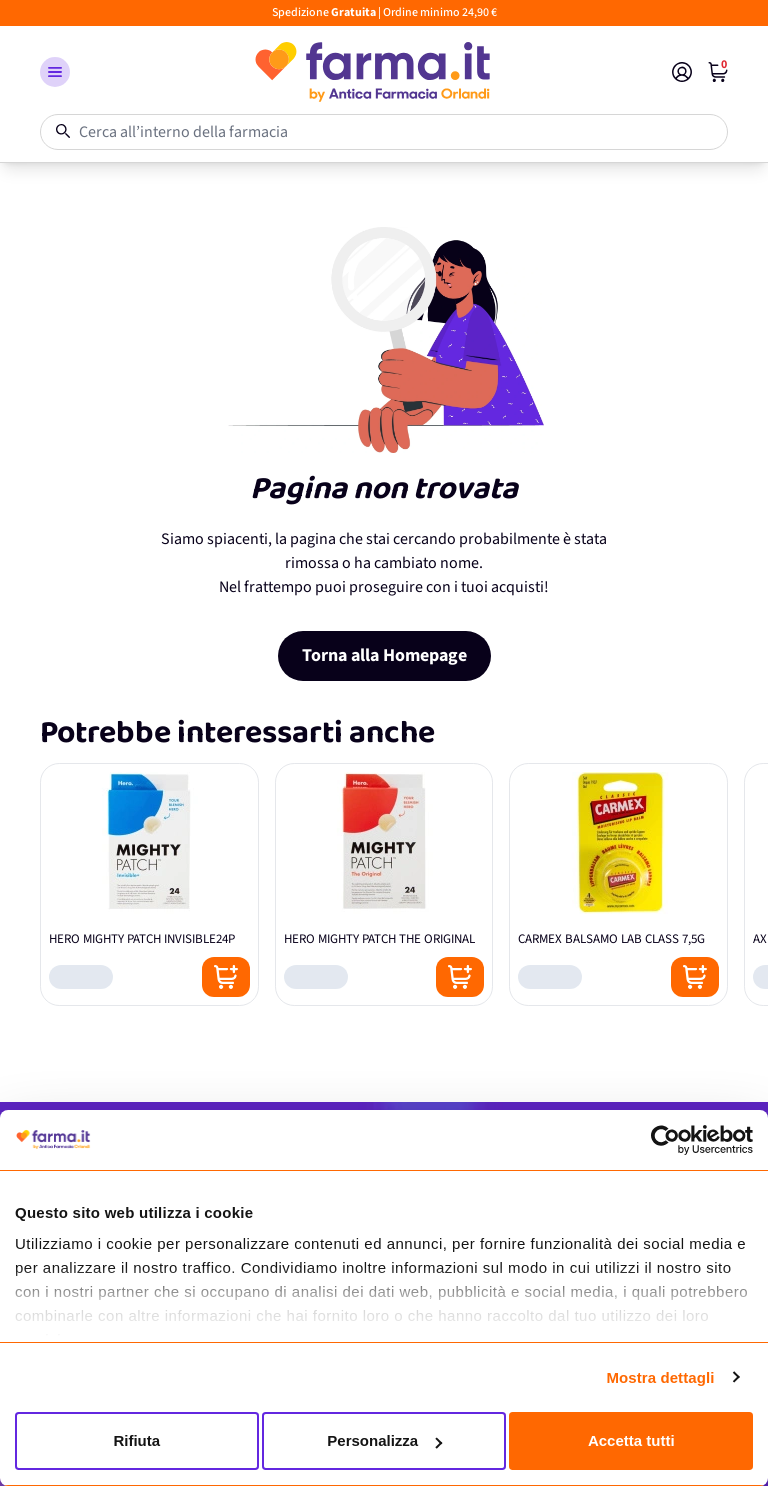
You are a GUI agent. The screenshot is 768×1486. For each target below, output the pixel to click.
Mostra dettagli (660, 1377)
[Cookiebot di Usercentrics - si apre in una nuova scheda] (665, 1140)
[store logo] (371, 72)
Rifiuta (136, 1440)
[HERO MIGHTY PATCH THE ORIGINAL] (384, 884)
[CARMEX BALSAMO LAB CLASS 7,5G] (618, 884)
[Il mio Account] (682, 72)
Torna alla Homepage (384, 655)
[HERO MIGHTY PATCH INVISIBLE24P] (149, 884)
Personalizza (384, 1440)
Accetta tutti (631, 1440)
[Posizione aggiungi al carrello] (226, 977)
